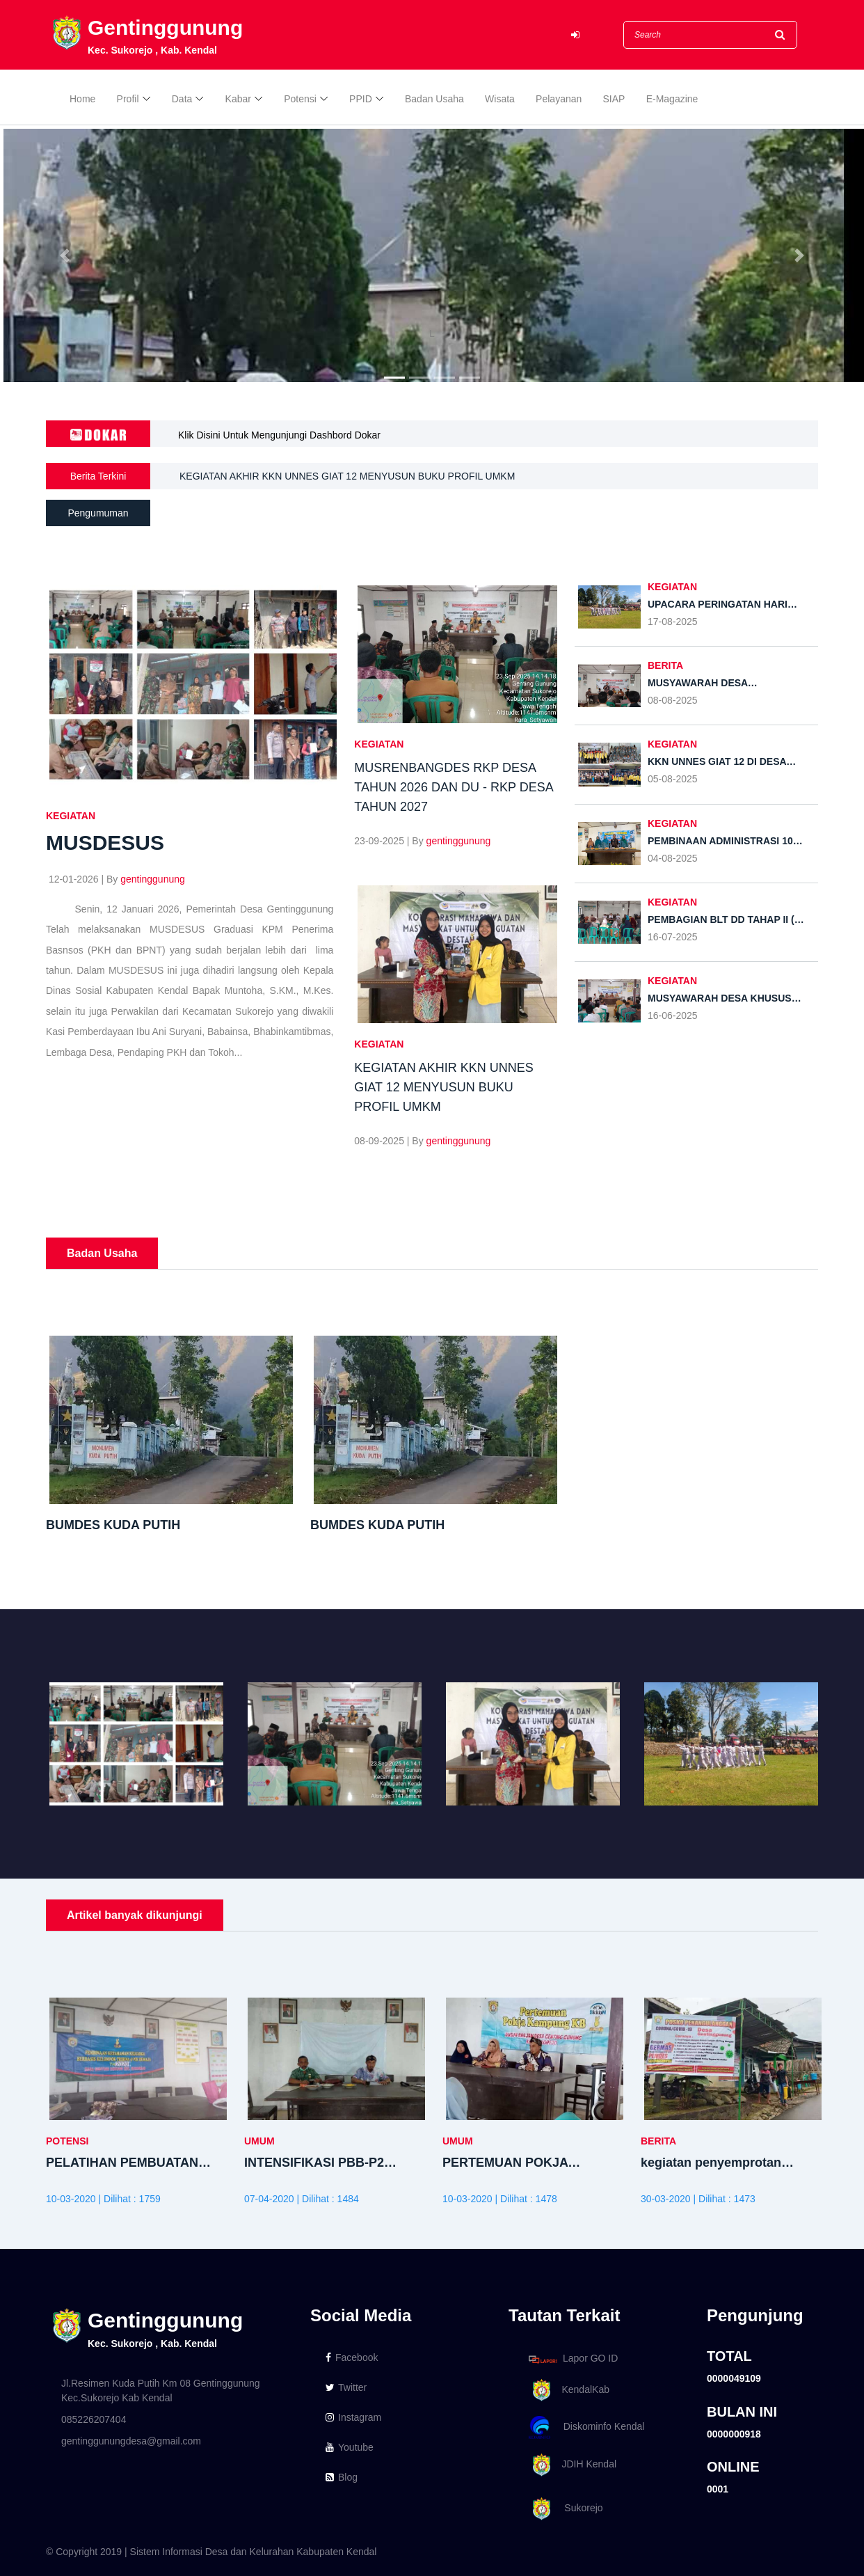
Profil (128, 98)
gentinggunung (152, 879)
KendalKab (566, 2390)
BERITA (665, 665)
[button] (64, 255)
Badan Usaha (434, 98)
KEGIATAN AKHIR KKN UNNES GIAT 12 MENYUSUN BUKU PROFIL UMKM (347, 476)
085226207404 (93, 2419)
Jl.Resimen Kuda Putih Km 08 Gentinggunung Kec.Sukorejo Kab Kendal (160, 2390)
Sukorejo (563, 2508)
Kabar (238, 98)
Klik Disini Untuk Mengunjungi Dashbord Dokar (279, 435)
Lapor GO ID (572, 2359)
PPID (360, 98)
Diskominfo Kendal (585, 2427)
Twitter (346, 2387)
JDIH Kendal (570, 2464)
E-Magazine (672, 98)
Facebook (352, 2357)
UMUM (259, 2141)
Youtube (350, 2447)
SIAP (614, 98)
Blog (342, 2477)
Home (82, 98)
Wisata (500, 98)
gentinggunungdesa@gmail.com (131, 2441)
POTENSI (67, 2141)
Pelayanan (559, 98)
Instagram (353, 2417)
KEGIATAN (70, 815)
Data (182, 98)
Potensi (300, 98)
